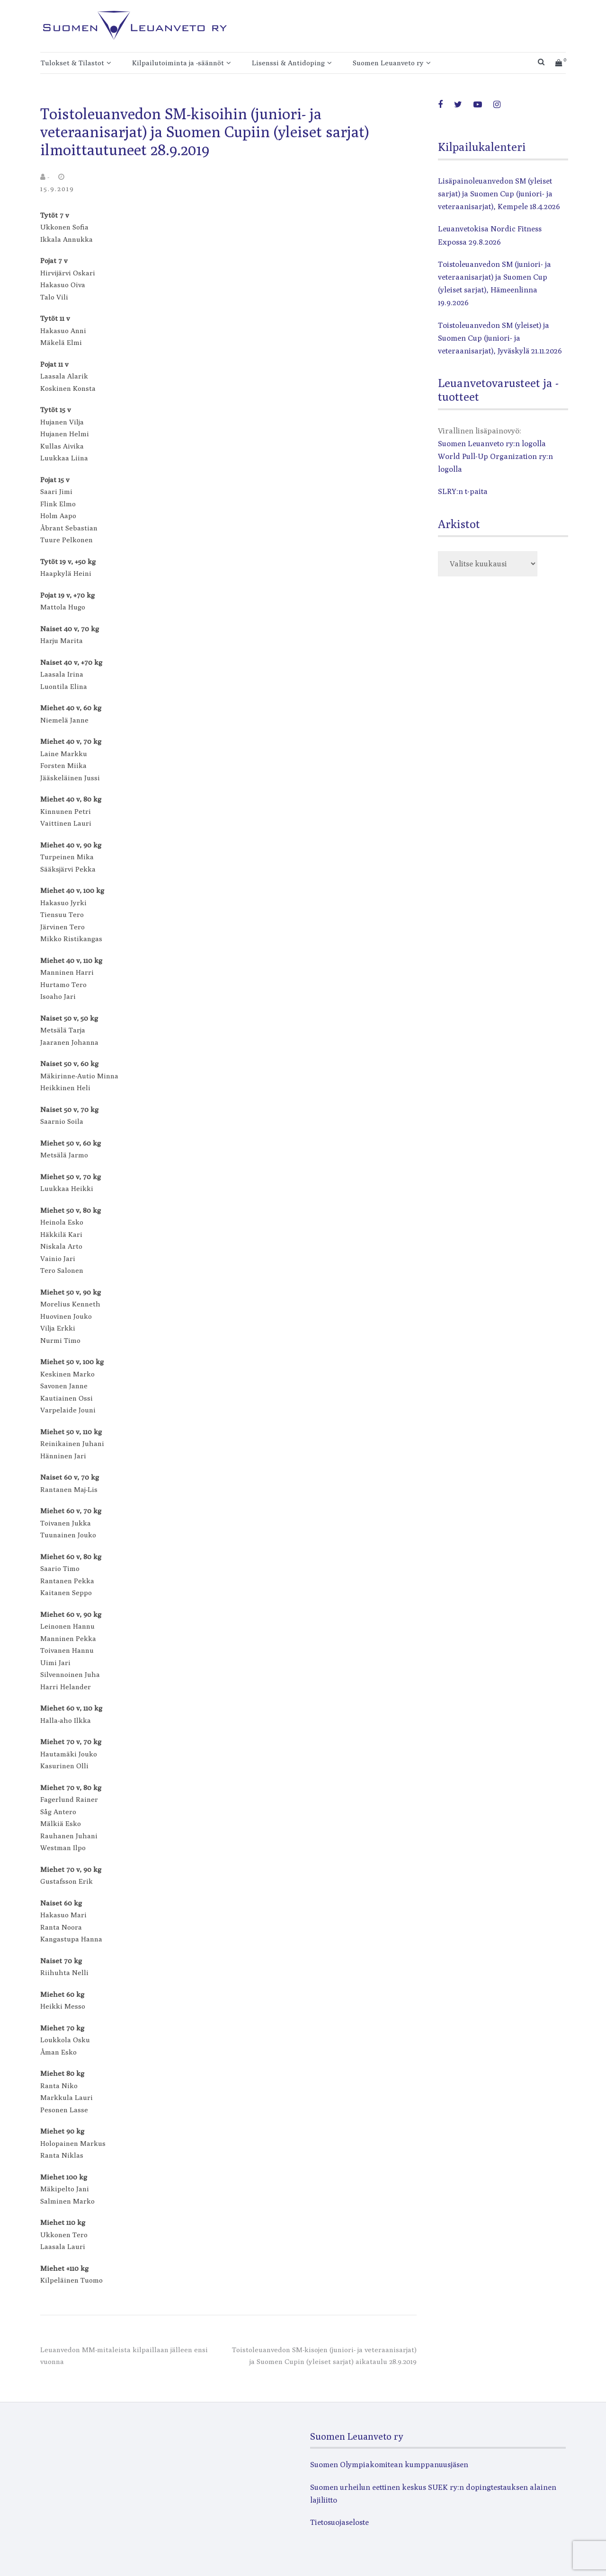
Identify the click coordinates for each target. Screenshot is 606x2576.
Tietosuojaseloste (339, 2522)
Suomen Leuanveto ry (388, 63)
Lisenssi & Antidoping (288, 63)
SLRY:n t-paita (463, 491)
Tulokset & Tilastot (72, 63)
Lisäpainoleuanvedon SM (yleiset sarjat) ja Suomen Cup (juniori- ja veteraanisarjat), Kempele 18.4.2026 (499, 193)
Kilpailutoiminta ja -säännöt (178, 63)
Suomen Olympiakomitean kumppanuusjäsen (389, 2464)
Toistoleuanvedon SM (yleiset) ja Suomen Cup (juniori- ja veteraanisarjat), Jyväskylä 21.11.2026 (500, 338)
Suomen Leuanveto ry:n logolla (492, 443)
